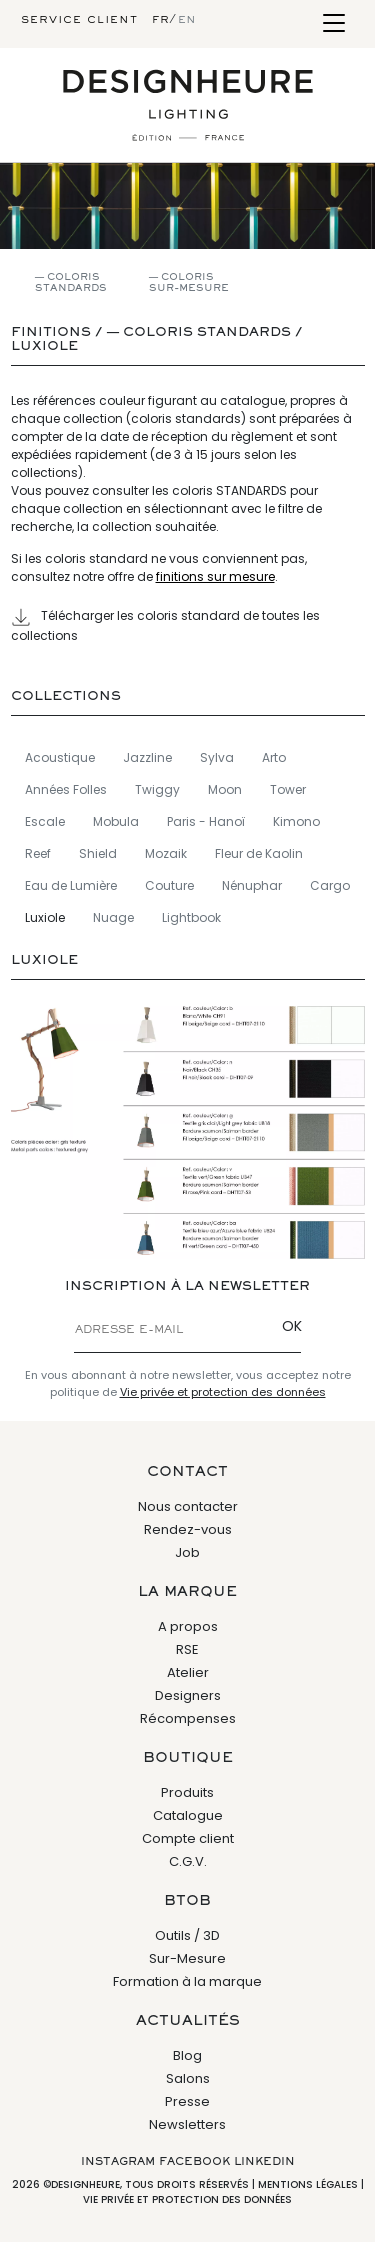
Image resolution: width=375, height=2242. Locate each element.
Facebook (194, 2162)
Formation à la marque (187, 1981)
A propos (188, 1626)
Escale (45, 821)
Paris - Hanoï (206, 821)
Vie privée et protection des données (223, 1392)
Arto (274, 757)
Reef (38, 853)
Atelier (188, 1672)
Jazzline (147, 757)
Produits (187, 1792)
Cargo (330, 885)
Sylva (217, 757)
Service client (79, 20)
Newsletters (187, 2124)
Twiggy (157, 789)
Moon (225, 789)
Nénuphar (252, 885)
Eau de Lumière (71, 885)
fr (160, 20)
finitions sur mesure (215, 576)
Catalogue (188, 1815)
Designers (188, 1695)
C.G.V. (188, 1861)
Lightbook (191, 917)
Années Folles (66, 789)
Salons (188, 2078)
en (187, 20)
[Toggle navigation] (333, 24)
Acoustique (60, 757)
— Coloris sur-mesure (189, 283)
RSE (187, 1649)
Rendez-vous (188, 1529)
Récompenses (188, 1718)
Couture (169, 885)
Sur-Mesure (187, 1958)
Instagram (118, 2162)
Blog (187, 2055)
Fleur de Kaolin (259, 853)
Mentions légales (308, 2184)
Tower (288, 789)
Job (187, 1552)
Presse (187, 2101)
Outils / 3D (187, 1935)
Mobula (116, 821)
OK (292, 1326)
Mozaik (166, 853)
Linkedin (264, 2162)
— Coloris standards (71, 283)
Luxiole (44, 347)
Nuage (113, 917)
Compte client (188, 1838)
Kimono (296, 821)
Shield (98, 853)
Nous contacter (188, 1506)
